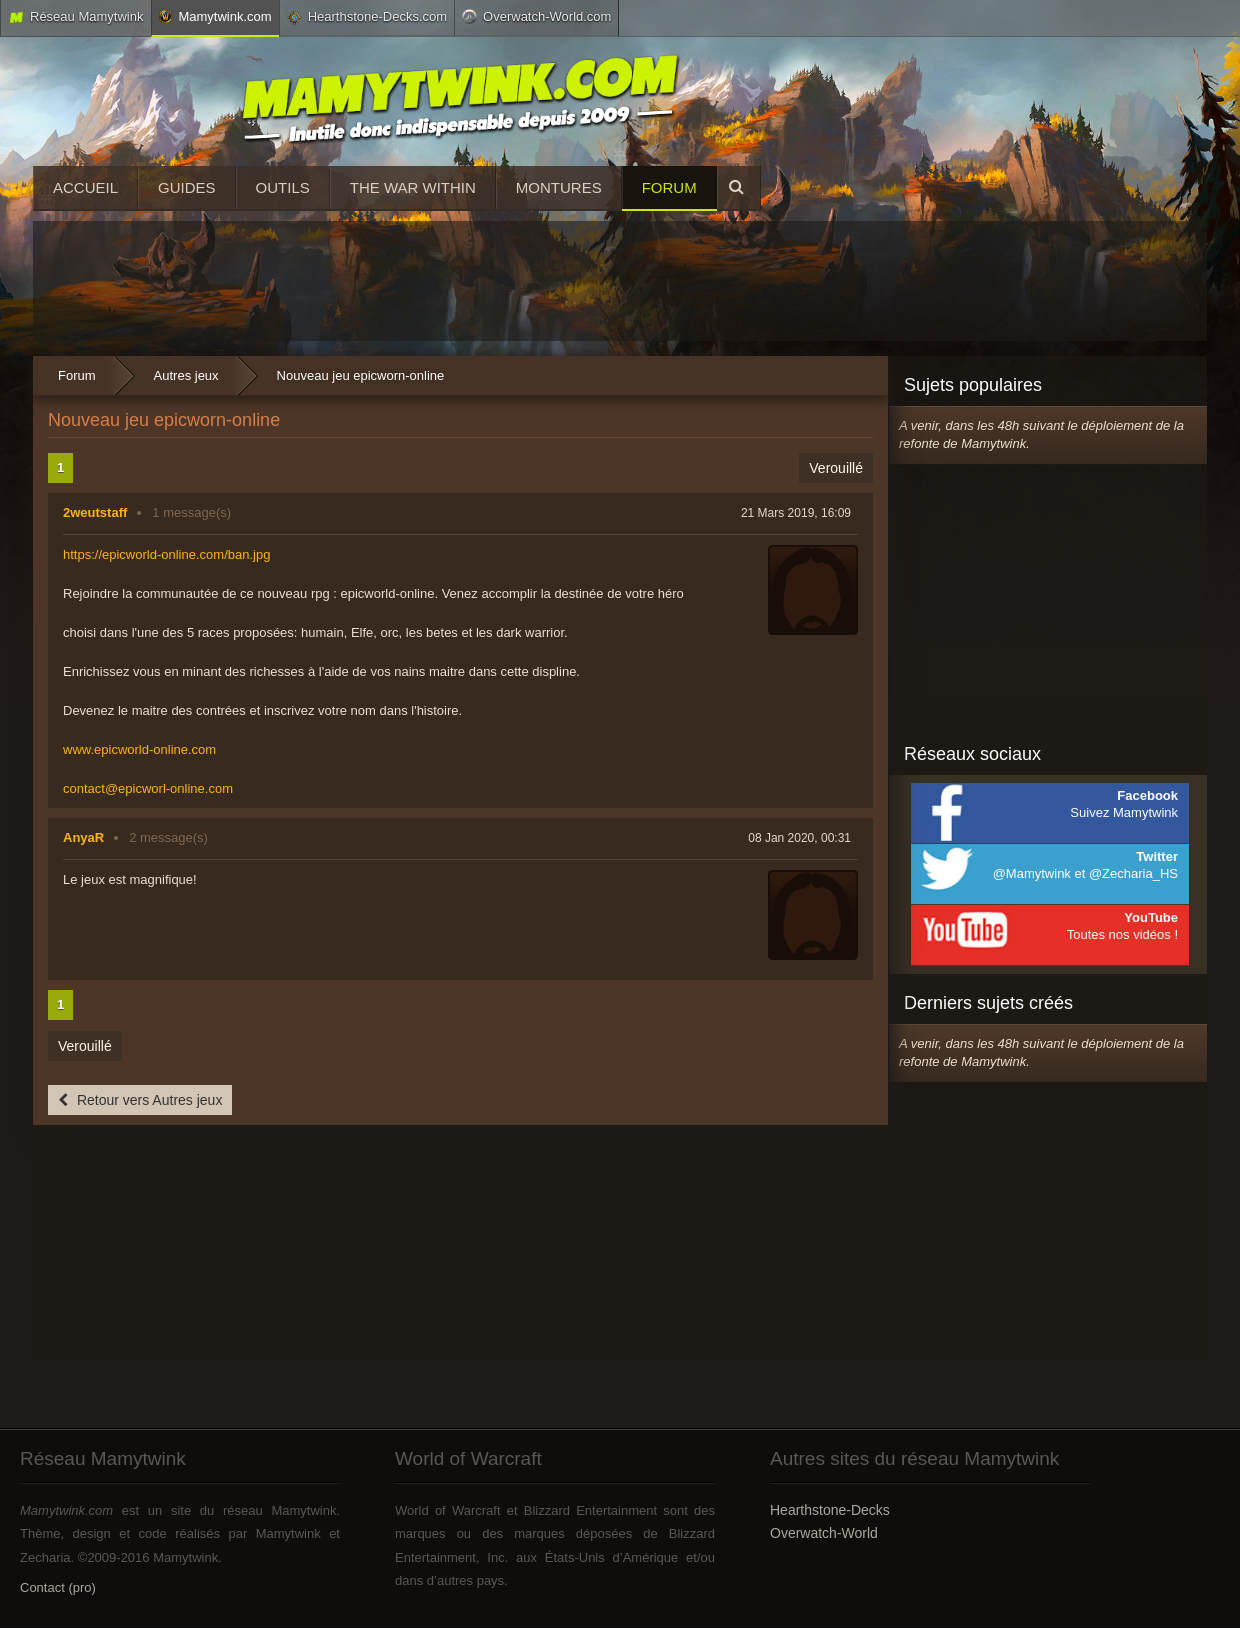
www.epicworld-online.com (139, 749)
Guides (187, 187)
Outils (283, 187)
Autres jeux (186, 375)
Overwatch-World (824, 1533)
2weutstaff (95, 512)
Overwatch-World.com (536, 16)
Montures (559, 187)
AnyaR (83, 837)
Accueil (85, 187)
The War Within (413, 187)
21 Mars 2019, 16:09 (796, 513)
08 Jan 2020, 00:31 (799, 838)
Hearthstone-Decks (830, 1510)
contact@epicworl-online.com (148, 788)
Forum (669, 187)
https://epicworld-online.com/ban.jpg (166, 554)
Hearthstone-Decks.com (367, 17)
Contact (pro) (58, 1587)
